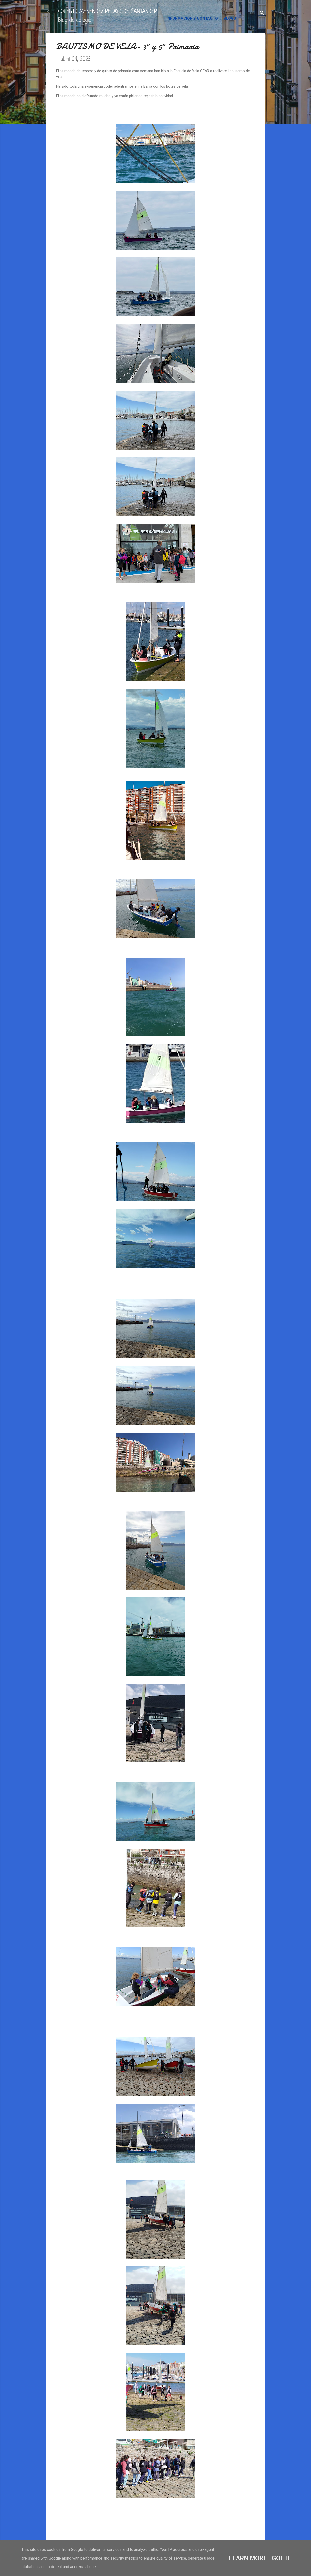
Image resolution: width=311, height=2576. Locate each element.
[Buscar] (262, 13)
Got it (281, 2558)
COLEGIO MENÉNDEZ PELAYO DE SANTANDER (107, 12)
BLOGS (229, 18)
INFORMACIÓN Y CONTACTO (192, 18)
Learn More (248, 2558)
